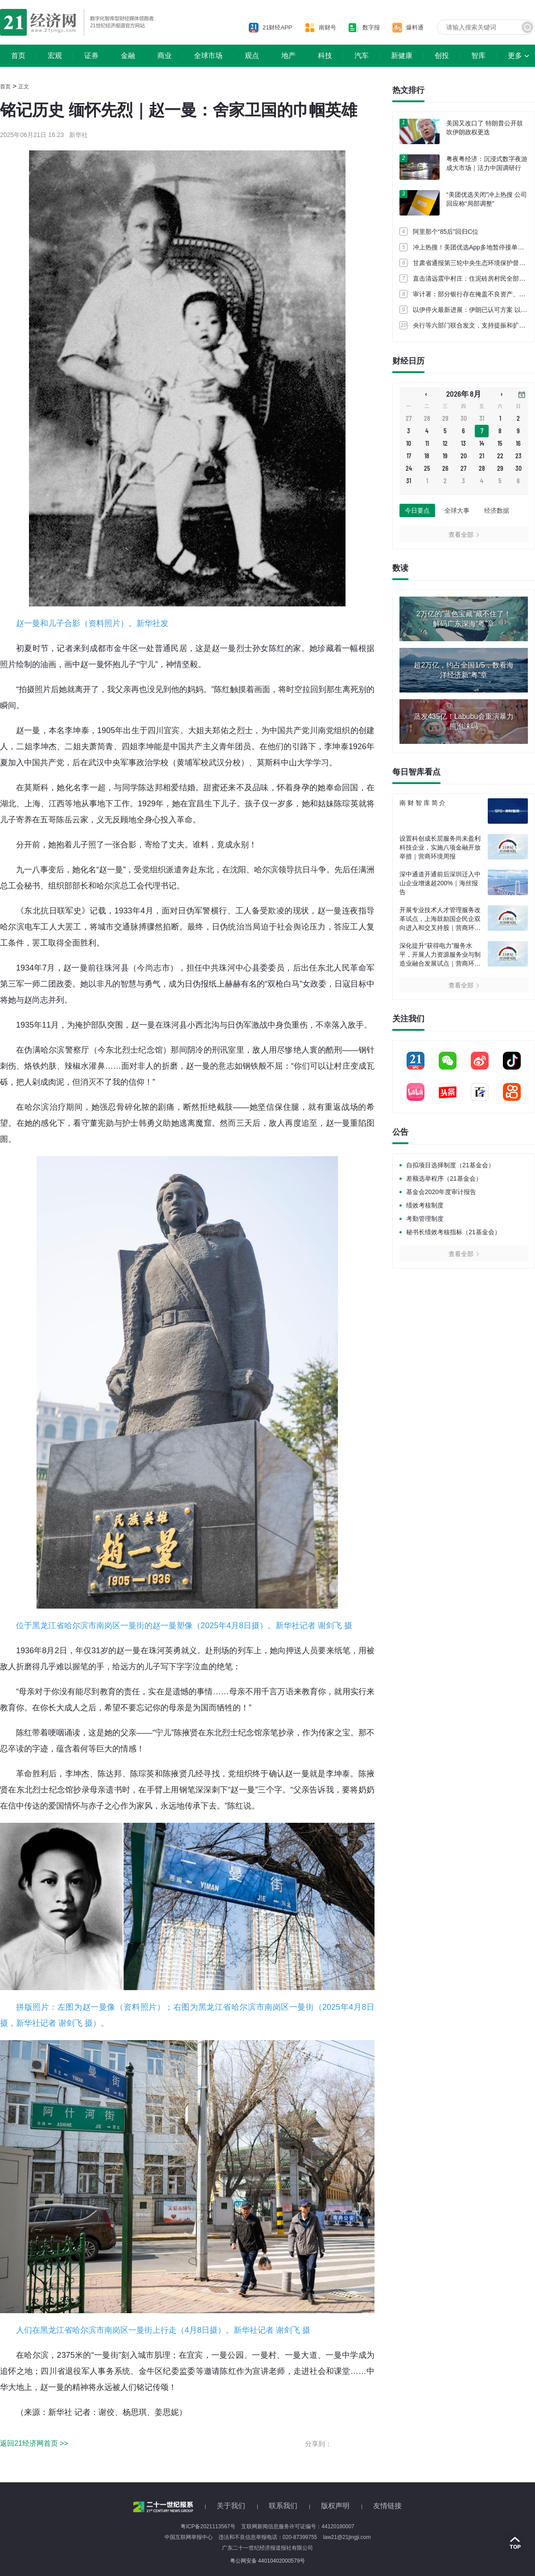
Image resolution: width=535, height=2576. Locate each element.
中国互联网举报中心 (189, 2537)
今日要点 (417, 510)
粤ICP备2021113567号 (208, 2526)
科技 (325, 55)
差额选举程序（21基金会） (444, 1178)
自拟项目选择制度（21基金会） (450, 1165)
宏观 (55, 55)
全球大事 (456, 510)
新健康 (401, 55)
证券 (91, 55)
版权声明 (335, 2506)
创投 (442, 55)
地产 (288, 55)
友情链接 (387, 2506)
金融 (128, 55)
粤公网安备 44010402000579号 (267, 2561)
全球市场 (208, 55)
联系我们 (283, 2506)
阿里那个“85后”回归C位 (445, 231)
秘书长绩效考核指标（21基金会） (453, 1232)
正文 (23, 86)
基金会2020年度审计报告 (441, 1191)
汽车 (361, 55)
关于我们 (231, 2506)
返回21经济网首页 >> (34, 2443)
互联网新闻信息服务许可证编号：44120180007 (297, 2526)
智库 (478, 55)
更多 (515, 55)
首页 (18, 55)
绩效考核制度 (425, 1205)
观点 (252, 55)
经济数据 (496, 510)
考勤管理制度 (425, 1218)
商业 (164, 55)
